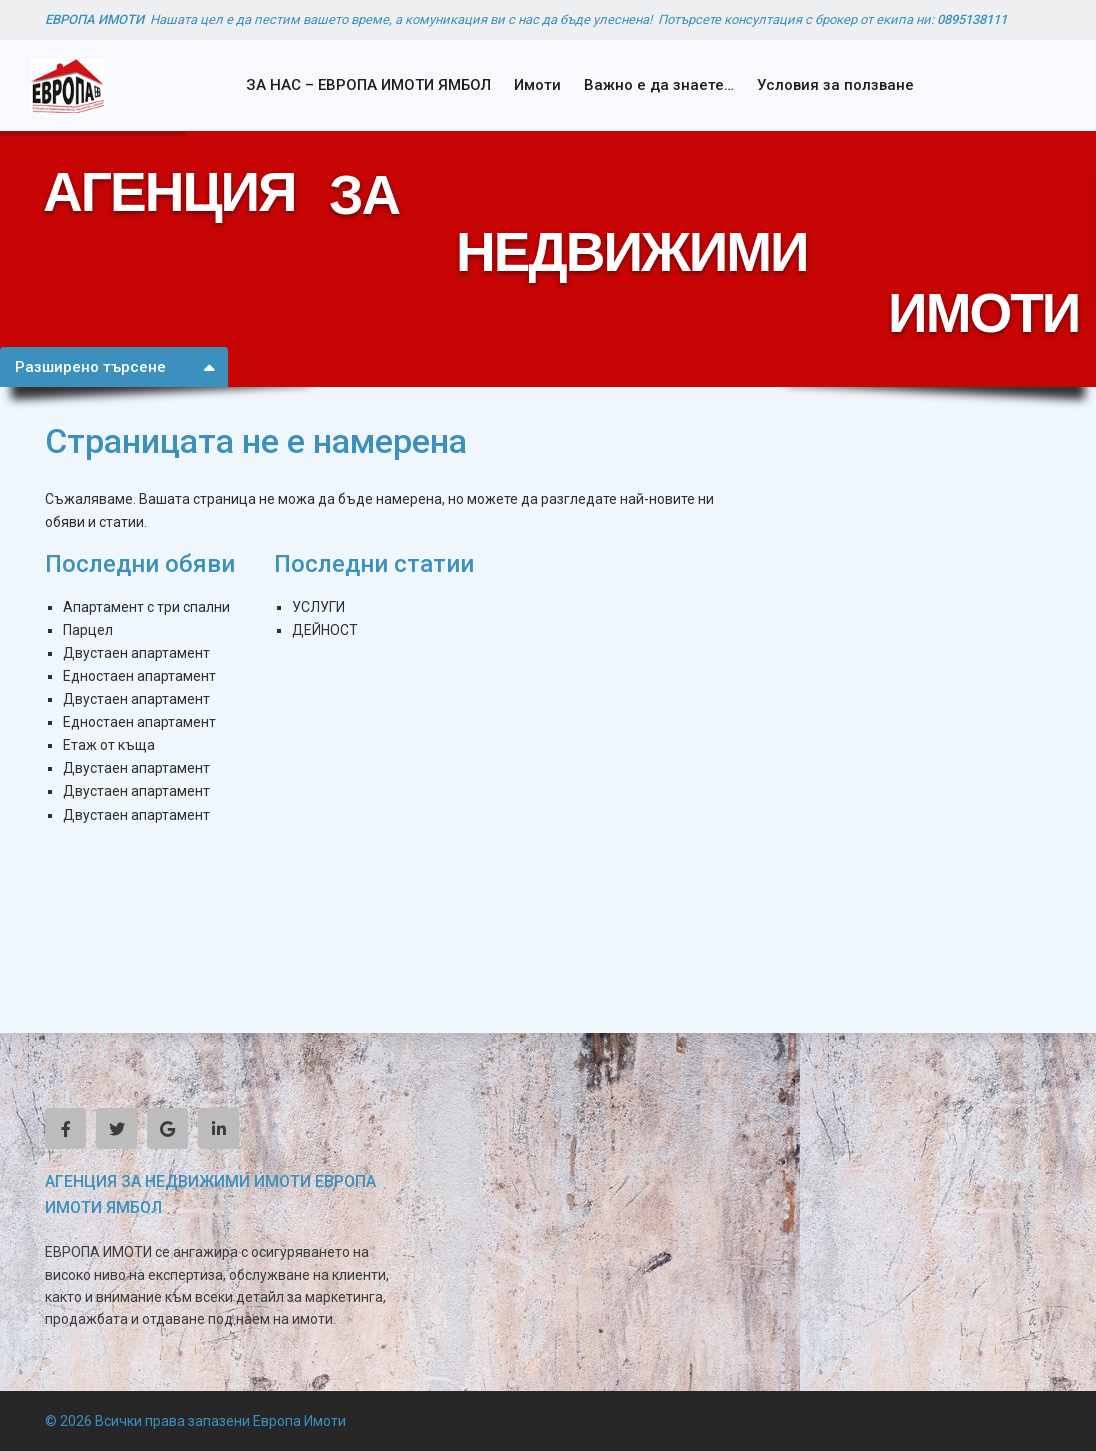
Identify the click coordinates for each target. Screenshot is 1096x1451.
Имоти (537, 85)
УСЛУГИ (318, 607)
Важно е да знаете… (659, 85)
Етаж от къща (109, 745)
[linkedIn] (218, 1128)
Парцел (88, 630)
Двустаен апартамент (136, 653)
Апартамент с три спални (146, 607)
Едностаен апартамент (139, 676)
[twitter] (116, 1128)
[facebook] (65, 1128)
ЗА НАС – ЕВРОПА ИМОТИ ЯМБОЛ (368, 85)
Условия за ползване (835, 85)
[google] (167, 1128)
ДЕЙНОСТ (325, 630)
